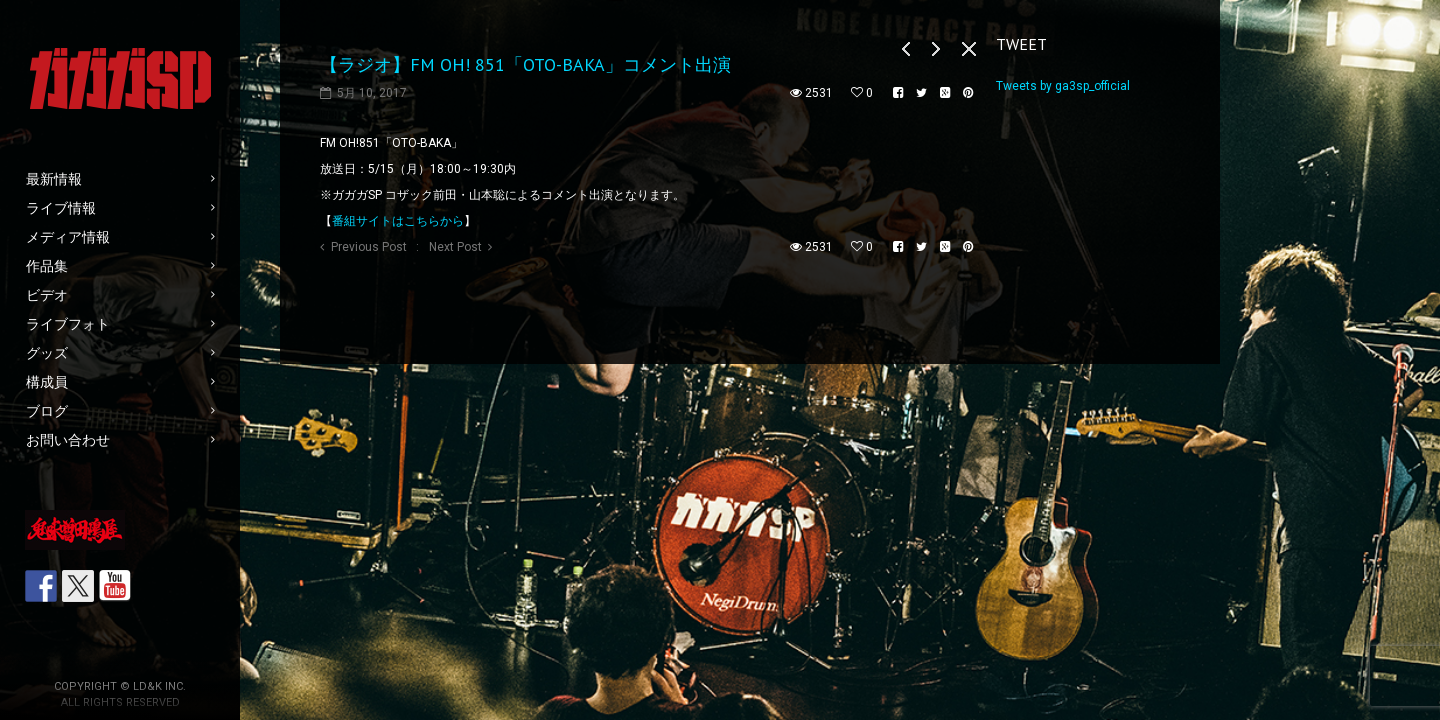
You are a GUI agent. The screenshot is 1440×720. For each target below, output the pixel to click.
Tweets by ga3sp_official (1063, 86)
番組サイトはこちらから (398, 221)
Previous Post (369, 247)
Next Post (455, 247)
